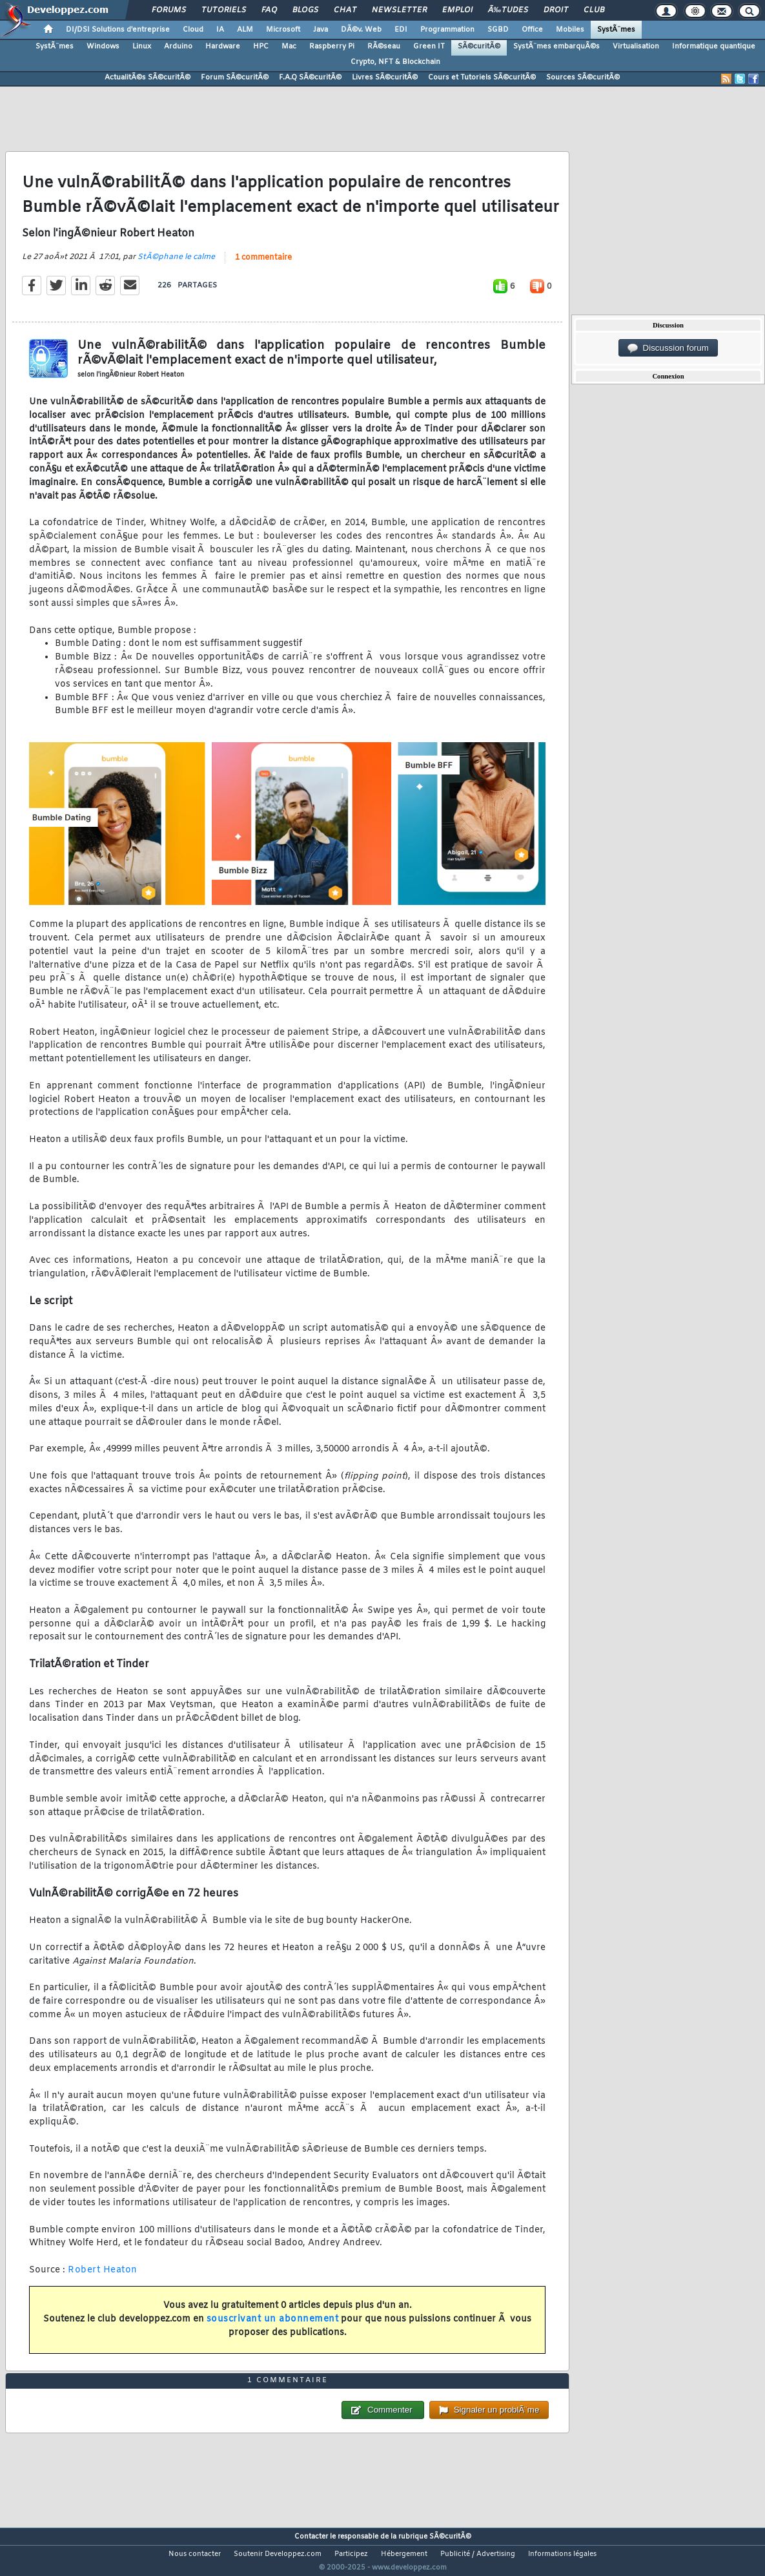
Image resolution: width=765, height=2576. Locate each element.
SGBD (498, 29)
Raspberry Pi (331, 46)
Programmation (447, 29)
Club (594, 10)
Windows (103, 46)
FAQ (269, 10)
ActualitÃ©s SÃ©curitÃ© (147, 77)
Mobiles (570, 29)
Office (532, 29)
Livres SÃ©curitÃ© (385, 77)
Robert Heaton (103, 2278)
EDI (400, 29)
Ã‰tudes (508, 10)
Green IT (429, 46)
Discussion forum (668, 348)
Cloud (193, 29)
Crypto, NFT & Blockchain (395, 62)
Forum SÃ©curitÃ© (235, 77)
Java (320, 29)
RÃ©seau (383, 46)
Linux (141, 46)
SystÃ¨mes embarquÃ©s (556, 46)
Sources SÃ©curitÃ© (583, 77)
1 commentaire (263, 266)
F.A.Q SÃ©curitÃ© (310, 77)
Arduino (178, 46)
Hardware (222, 46)
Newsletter (399, 10)
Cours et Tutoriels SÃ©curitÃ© (482, 77)
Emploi (457, 10)
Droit (555, 10)
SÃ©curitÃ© (479, 46)
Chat (345, 10)
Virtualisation (636, 46)
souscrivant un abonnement (273, 2328)
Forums (168, 10)
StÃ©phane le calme (176, 265)
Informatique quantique (713, 46)
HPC (261, 46)
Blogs (305, 10)
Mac (288, 46)
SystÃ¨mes (616, 29)
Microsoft (283, 29)
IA (220, 29)
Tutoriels (223, 10)
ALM (245, 29)
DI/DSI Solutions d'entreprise (118, 29)
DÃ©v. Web (361, 29)
